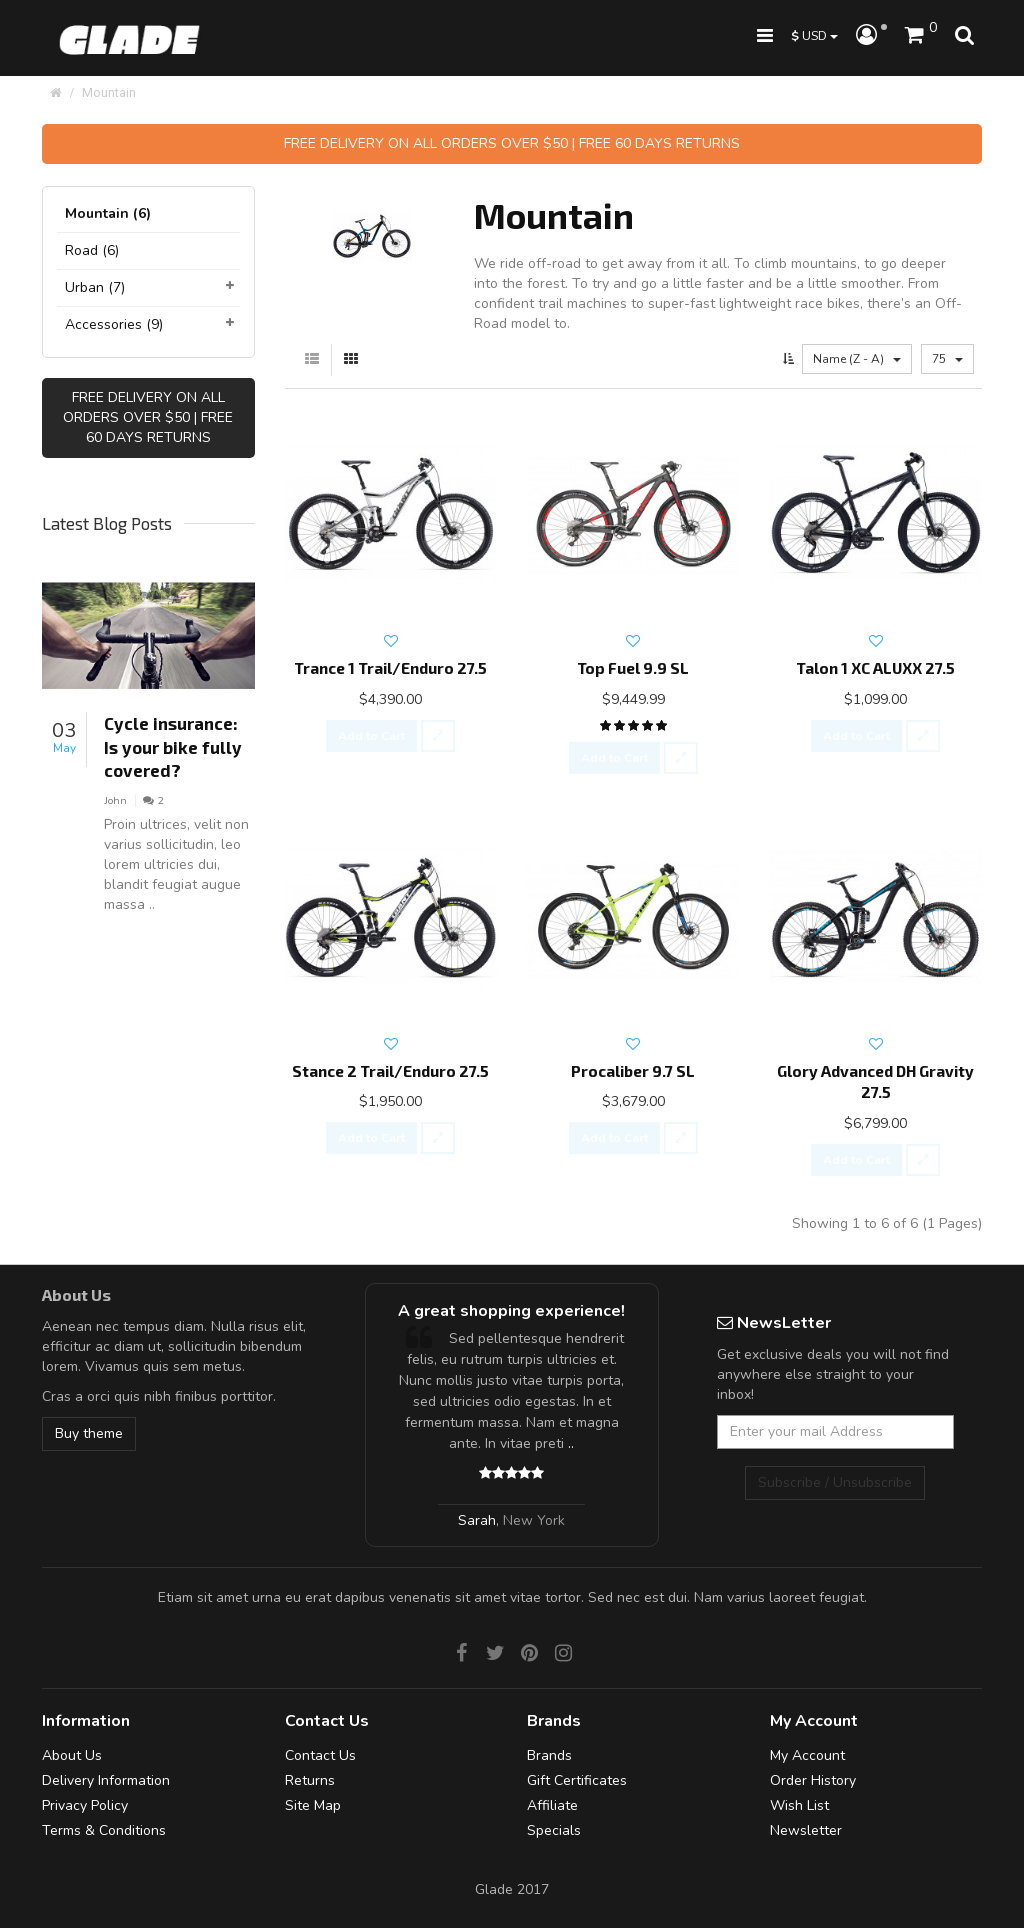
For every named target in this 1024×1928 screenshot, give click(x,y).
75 (947, 359)
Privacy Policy (85, 1805)
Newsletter (806, 1830)
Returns (310, 1780)
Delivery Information (106, 1780)
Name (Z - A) (857, 359)
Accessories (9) (114, 324)
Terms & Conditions (104, 1830)
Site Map (313, 1805)
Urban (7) (95, 287)
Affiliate (552, 1805)
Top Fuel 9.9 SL (633, 668)
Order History (813, 1780)
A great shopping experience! (511, 1311)
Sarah (477, 1520)
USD (814, 35)
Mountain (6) (108, 213)
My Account (807, 1755)
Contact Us (320, 1755)
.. (571, 1443)
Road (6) (92, 250)
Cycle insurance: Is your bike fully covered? (173, 746)
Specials (554, 1830)
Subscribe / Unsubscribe (835, 1482)
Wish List (799, 1805)
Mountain (109, 92)
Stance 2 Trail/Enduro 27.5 (390, 1071)
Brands (549, 1755)
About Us (72, 1755)
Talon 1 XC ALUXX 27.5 (875, 668)
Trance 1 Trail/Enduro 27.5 (390, 668)
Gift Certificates (577, 1780)
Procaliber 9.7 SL (633, 1071)
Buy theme (89, 1433)
